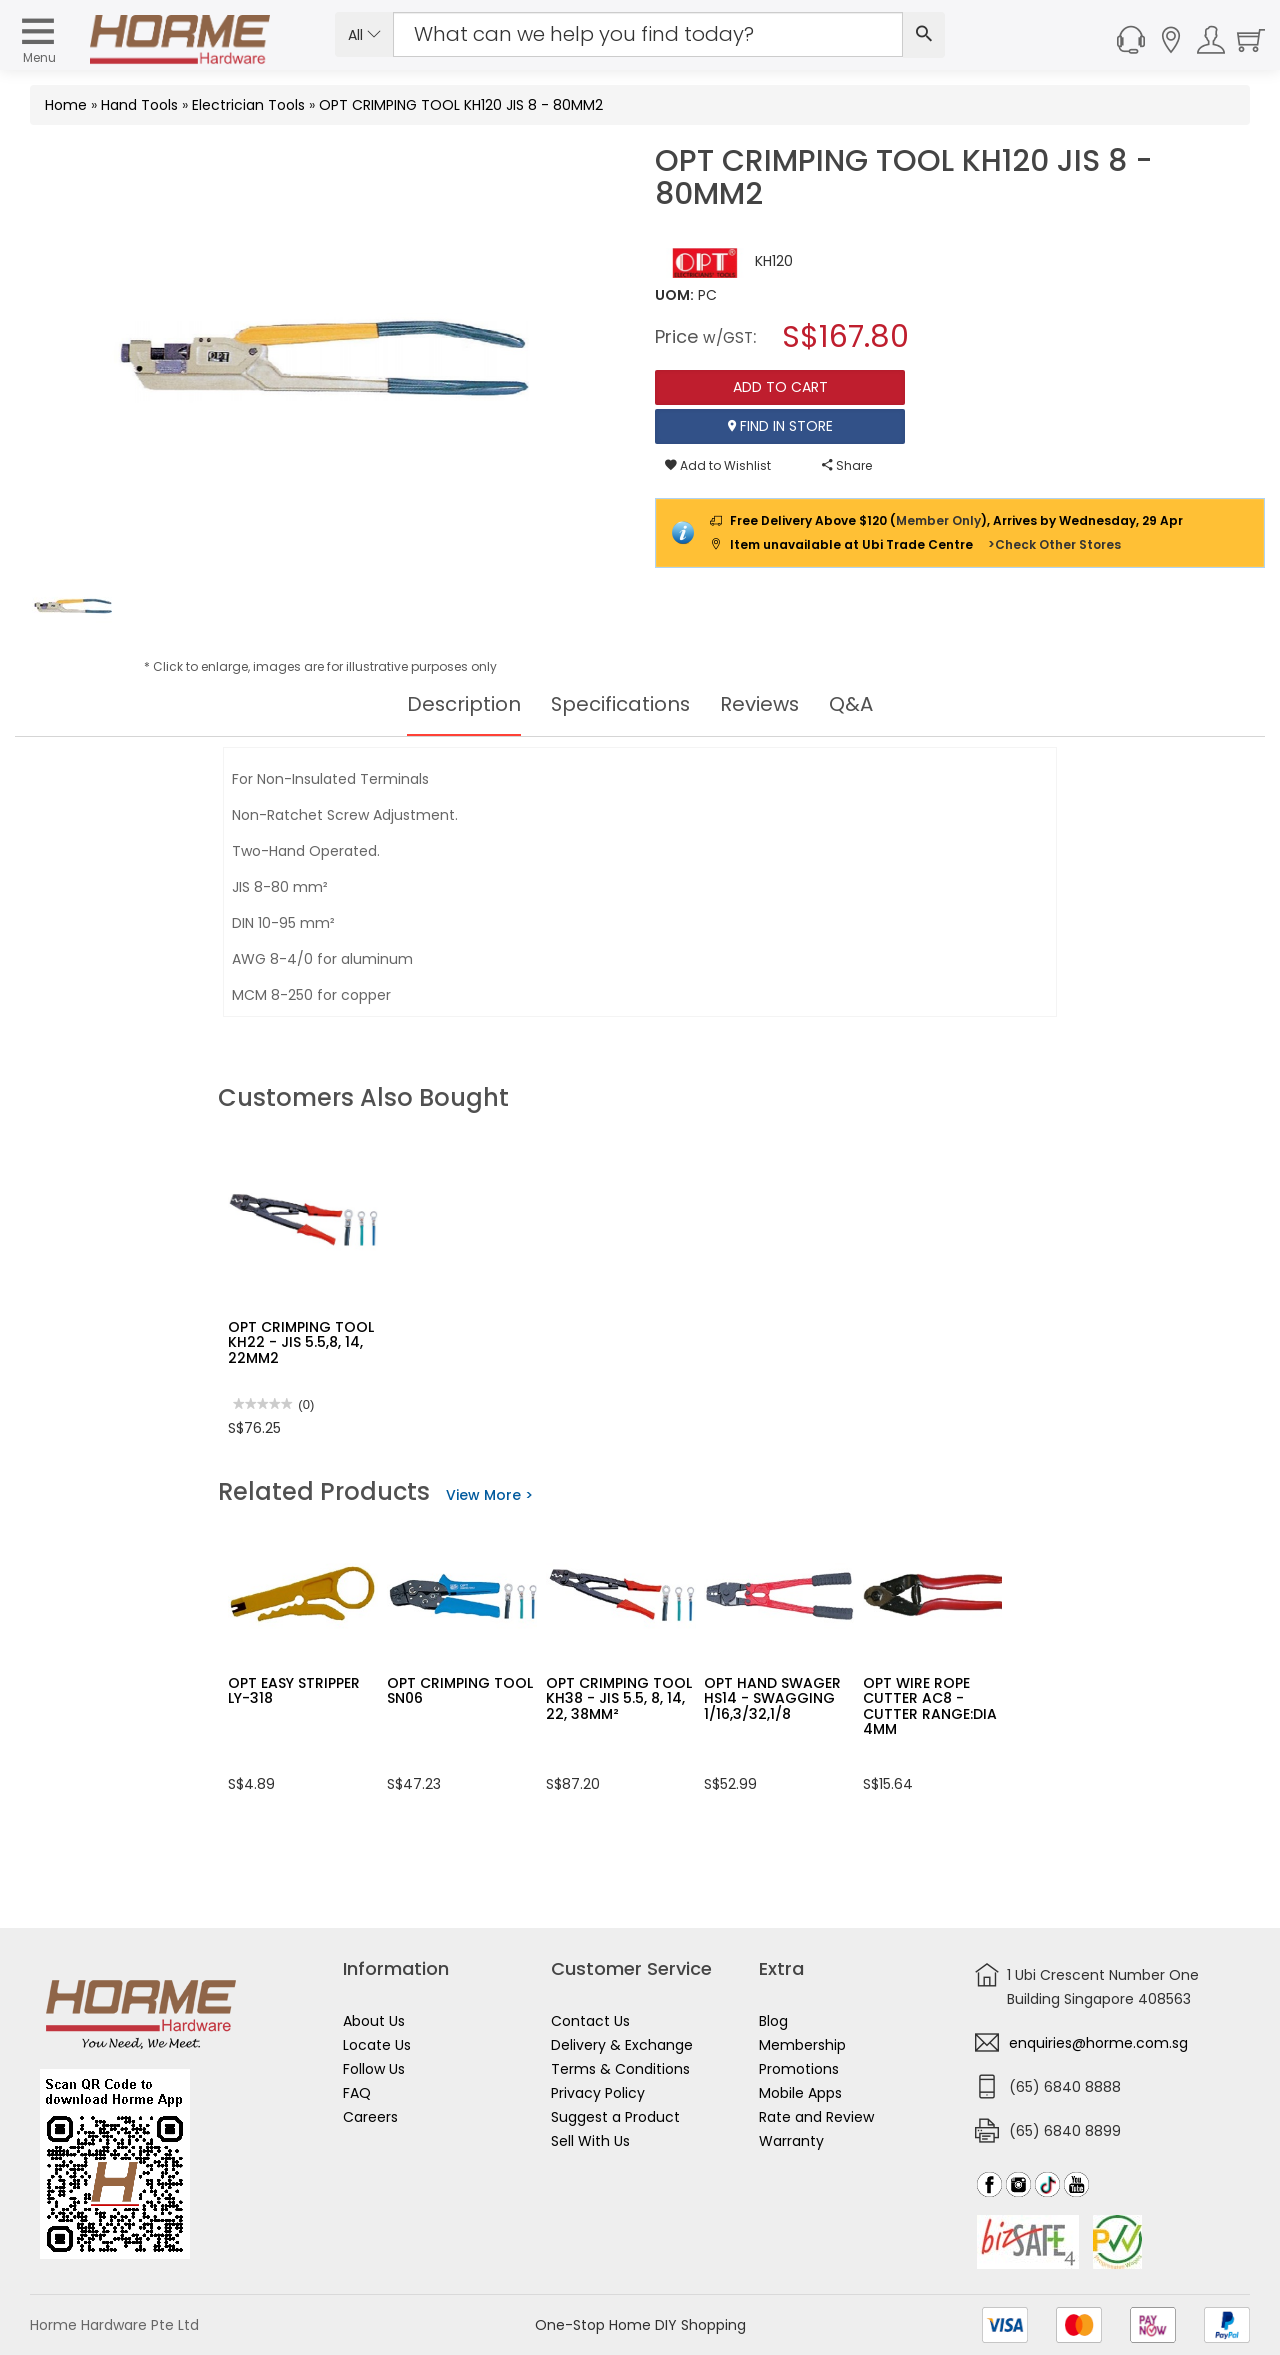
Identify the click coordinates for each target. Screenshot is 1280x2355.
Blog (773, 2021)
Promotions (799, 2069)
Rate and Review (816, 2117)
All (364, 35)
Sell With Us (590, 2141)
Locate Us (377, 2045)
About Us (374, 2021)
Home (66, 105)
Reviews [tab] (761, 704)
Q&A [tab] (853, 704)
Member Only (938, 520)
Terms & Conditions (620, 2069)
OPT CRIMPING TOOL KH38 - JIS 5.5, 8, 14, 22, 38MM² (619, 1698)
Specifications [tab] (620, 704)
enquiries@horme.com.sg (1098, 2043)
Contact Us (590, 2021)
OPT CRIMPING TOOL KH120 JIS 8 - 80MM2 (461, 105)
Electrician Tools (248, 105)
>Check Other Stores (1054, 544)
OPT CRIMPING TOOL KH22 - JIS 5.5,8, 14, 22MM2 (301, 1342)
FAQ (357, 2093)
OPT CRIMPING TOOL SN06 (460, 1690)
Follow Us (374, 2069)
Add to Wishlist (718, 465)
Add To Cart (780, 387)
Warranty (791, 2141)
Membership (802, 2045)
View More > (489, 1495)
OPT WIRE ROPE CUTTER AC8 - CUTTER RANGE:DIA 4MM (930, 1706)
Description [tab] (462, 704)
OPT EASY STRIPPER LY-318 (294, 1690)
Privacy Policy (598, 2093)
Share (847, 465)
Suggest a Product (615, 2117)
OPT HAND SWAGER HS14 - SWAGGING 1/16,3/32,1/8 (772, 1698)
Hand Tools (139, 105)
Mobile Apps (800, 2093)
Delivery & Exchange (622, 2045)
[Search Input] (648, 34)
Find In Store (780, 426)
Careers (370, 2117)
